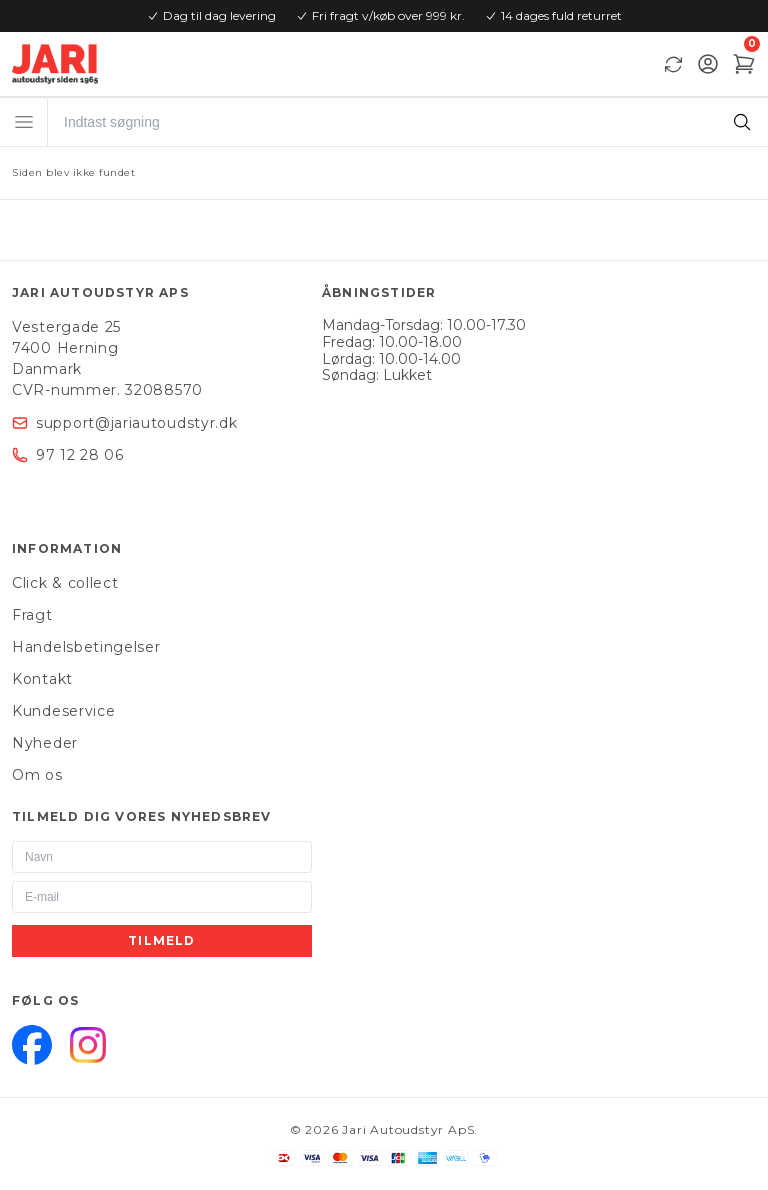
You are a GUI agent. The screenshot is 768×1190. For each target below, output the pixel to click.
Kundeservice (63, 711)
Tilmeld (161, 940)
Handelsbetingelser (86, 647)
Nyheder (45, 743)
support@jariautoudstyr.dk (137, 423)
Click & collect (65, 583)
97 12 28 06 (80, 455)
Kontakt (42, 679)
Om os (37, 775)
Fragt (32, 615)
